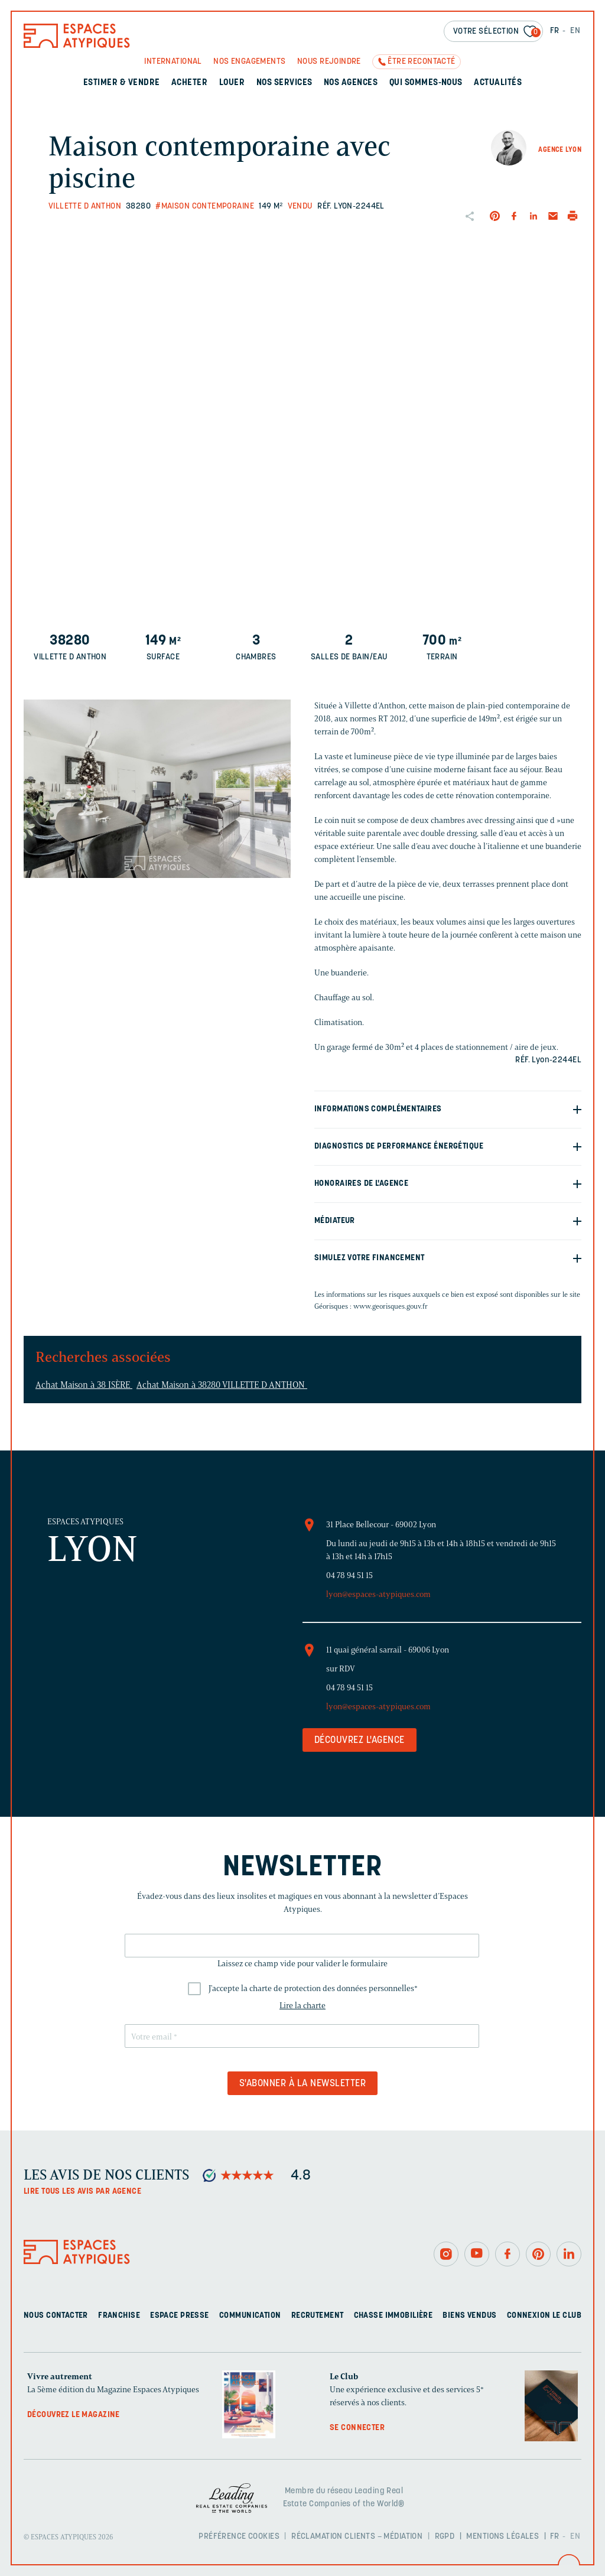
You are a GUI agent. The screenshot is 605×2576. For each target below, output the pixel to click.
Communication (250, 2315)
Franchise (119, 2315)
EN (575, 31)
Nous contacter (56, 2315)
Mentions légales (502, 2536)
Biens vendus (469, 2315)
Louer (232, 83)
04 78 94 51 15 (349, 1575)
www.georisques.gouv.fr (390, 1306)
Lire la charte (302, 2006)
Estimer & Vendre (121, 83)
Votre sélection (497, 32)
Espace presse (179, 2315)
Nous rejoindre (329, 61)
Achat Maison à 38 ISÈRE (83, 1385)
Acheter (189, 83)
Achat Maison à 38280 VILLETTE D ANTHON (221, 1385)
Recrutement (317, 2315)
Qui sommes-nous (426, 83)
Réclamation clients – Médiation (356, 2536)
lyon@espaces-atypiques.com (378, 1594)
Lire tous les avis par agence (82, 2191)
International (172, 61)
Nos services (284, 83)
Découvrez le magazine (73, 2415)
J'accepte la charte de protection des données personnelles (313, 1988)
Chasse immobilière (393, 2315)
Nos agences (351, 83)
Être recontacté (421, 61)
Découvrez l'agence (359, 1740)
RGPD (445, 2536)
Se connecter (357, 2428)
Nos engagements (249, 61)
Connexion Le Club (544, 2315)
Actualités (498, 83)
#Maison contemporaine (204, 206)
